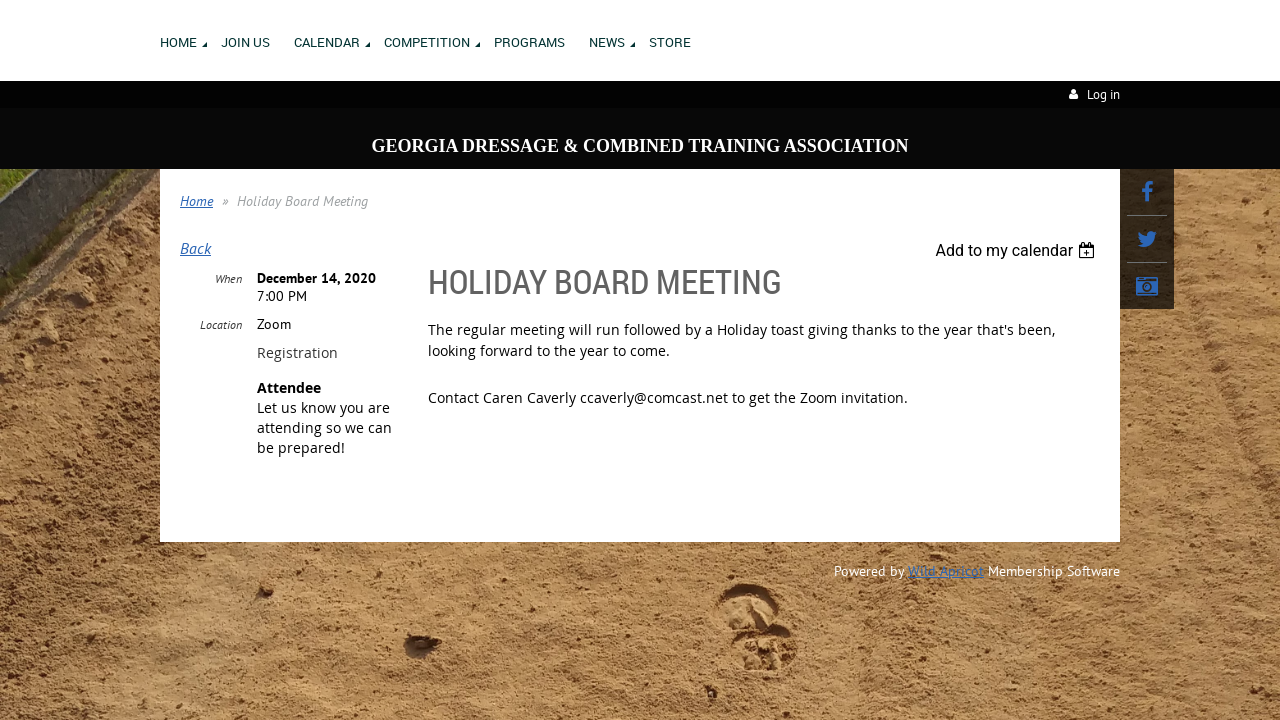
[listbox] (1017, 250)
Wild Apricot (946, 572)
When (228, 279)
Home (196, 201)
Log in (1103, 94)
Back (195, 248)
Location (221, 325)
